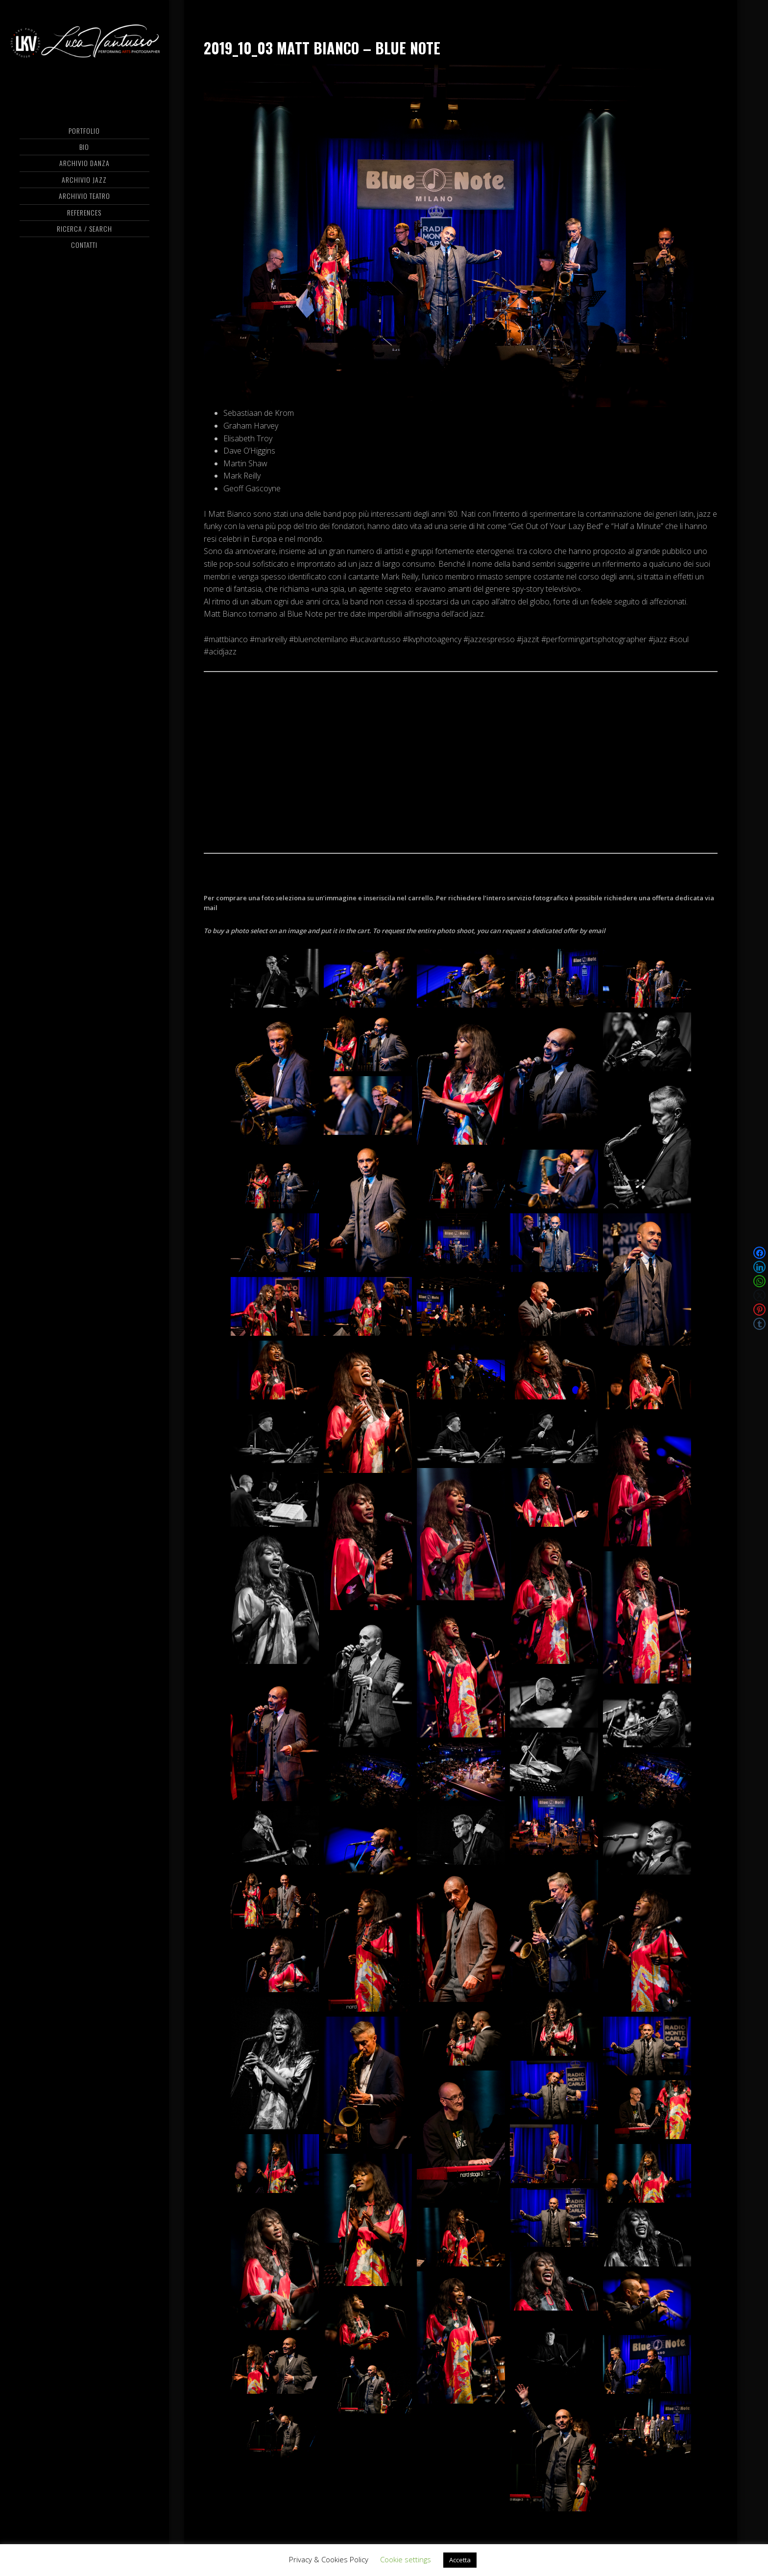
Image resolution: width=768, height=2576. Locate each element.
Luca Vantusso (84, 46)
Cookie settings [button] (405, 2559)
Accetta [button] (460, 2559)
